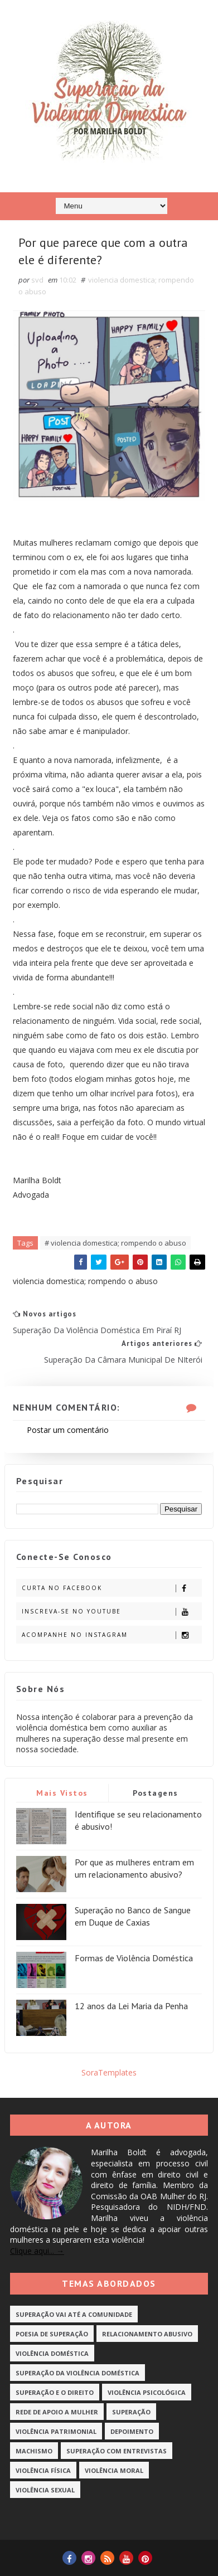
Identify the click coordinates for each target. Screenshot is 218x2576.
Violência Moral (114, 2470)
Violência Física (43, 2470)
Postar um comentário (68, 1430)
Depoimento (131, 2431)
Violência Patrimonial (56, 2431)
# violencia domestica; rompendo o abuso (115, 1243)
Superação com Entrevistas (116, 2451)
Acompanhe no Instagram (111, 1635)
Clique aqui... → (37, 2251)
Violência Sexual (45, 2490)
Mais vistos (62, 1793)
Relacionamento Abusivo (147, 2334)
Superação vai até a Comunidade (74, 2314)
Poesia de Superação (52, 2334)
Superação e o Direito (55, 2392)
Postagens (155, 1793)
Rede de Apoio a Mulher (57, 2412)
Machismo (34, 2451)
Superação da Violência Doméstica (77, 2373)
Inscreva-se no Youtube (111, 1611)
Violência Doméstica (52, 2353)
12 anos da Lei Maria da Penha (131, 2005)
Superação (131, 2412)
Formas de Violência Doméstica (134, 1957)
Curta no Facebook (111, 1588)
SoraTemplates (109, 2072)
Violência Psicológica (147, 2392)
